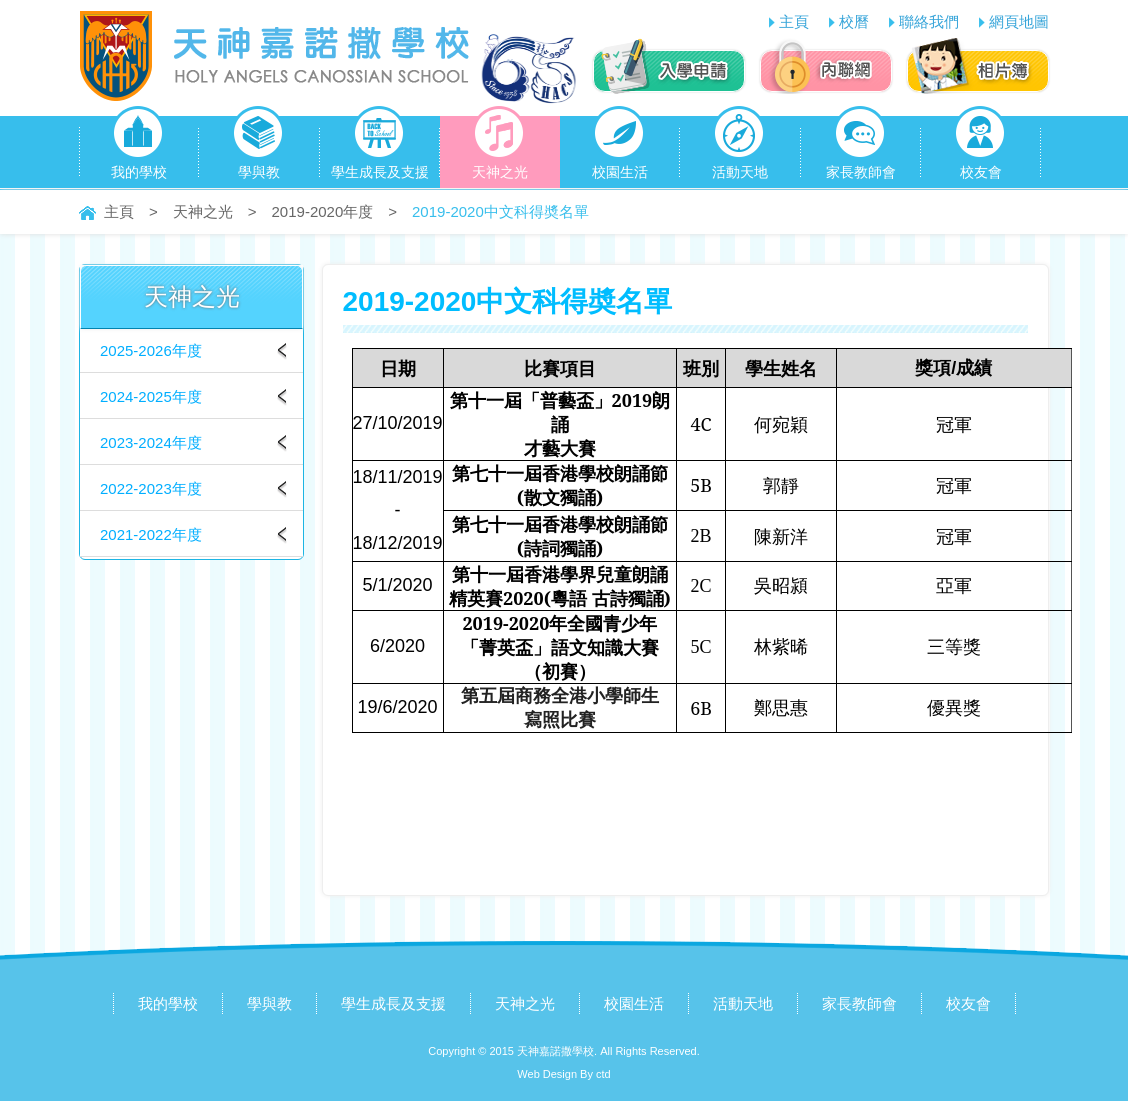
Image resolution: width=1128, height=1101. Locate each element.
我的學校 (139, 148)
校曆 (854, 21)
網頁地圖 (1019, 21)
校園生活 (620, 148)
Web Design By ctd (563, 1074)
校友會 (980, 148)
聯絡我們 (929, 21)
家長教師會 (861, 148)
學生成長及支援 (380, 148)
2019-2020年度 (323, 211)
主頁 (794, 21)
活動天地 (740, 148)
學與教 (258, 148)
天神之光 (500, 148)
